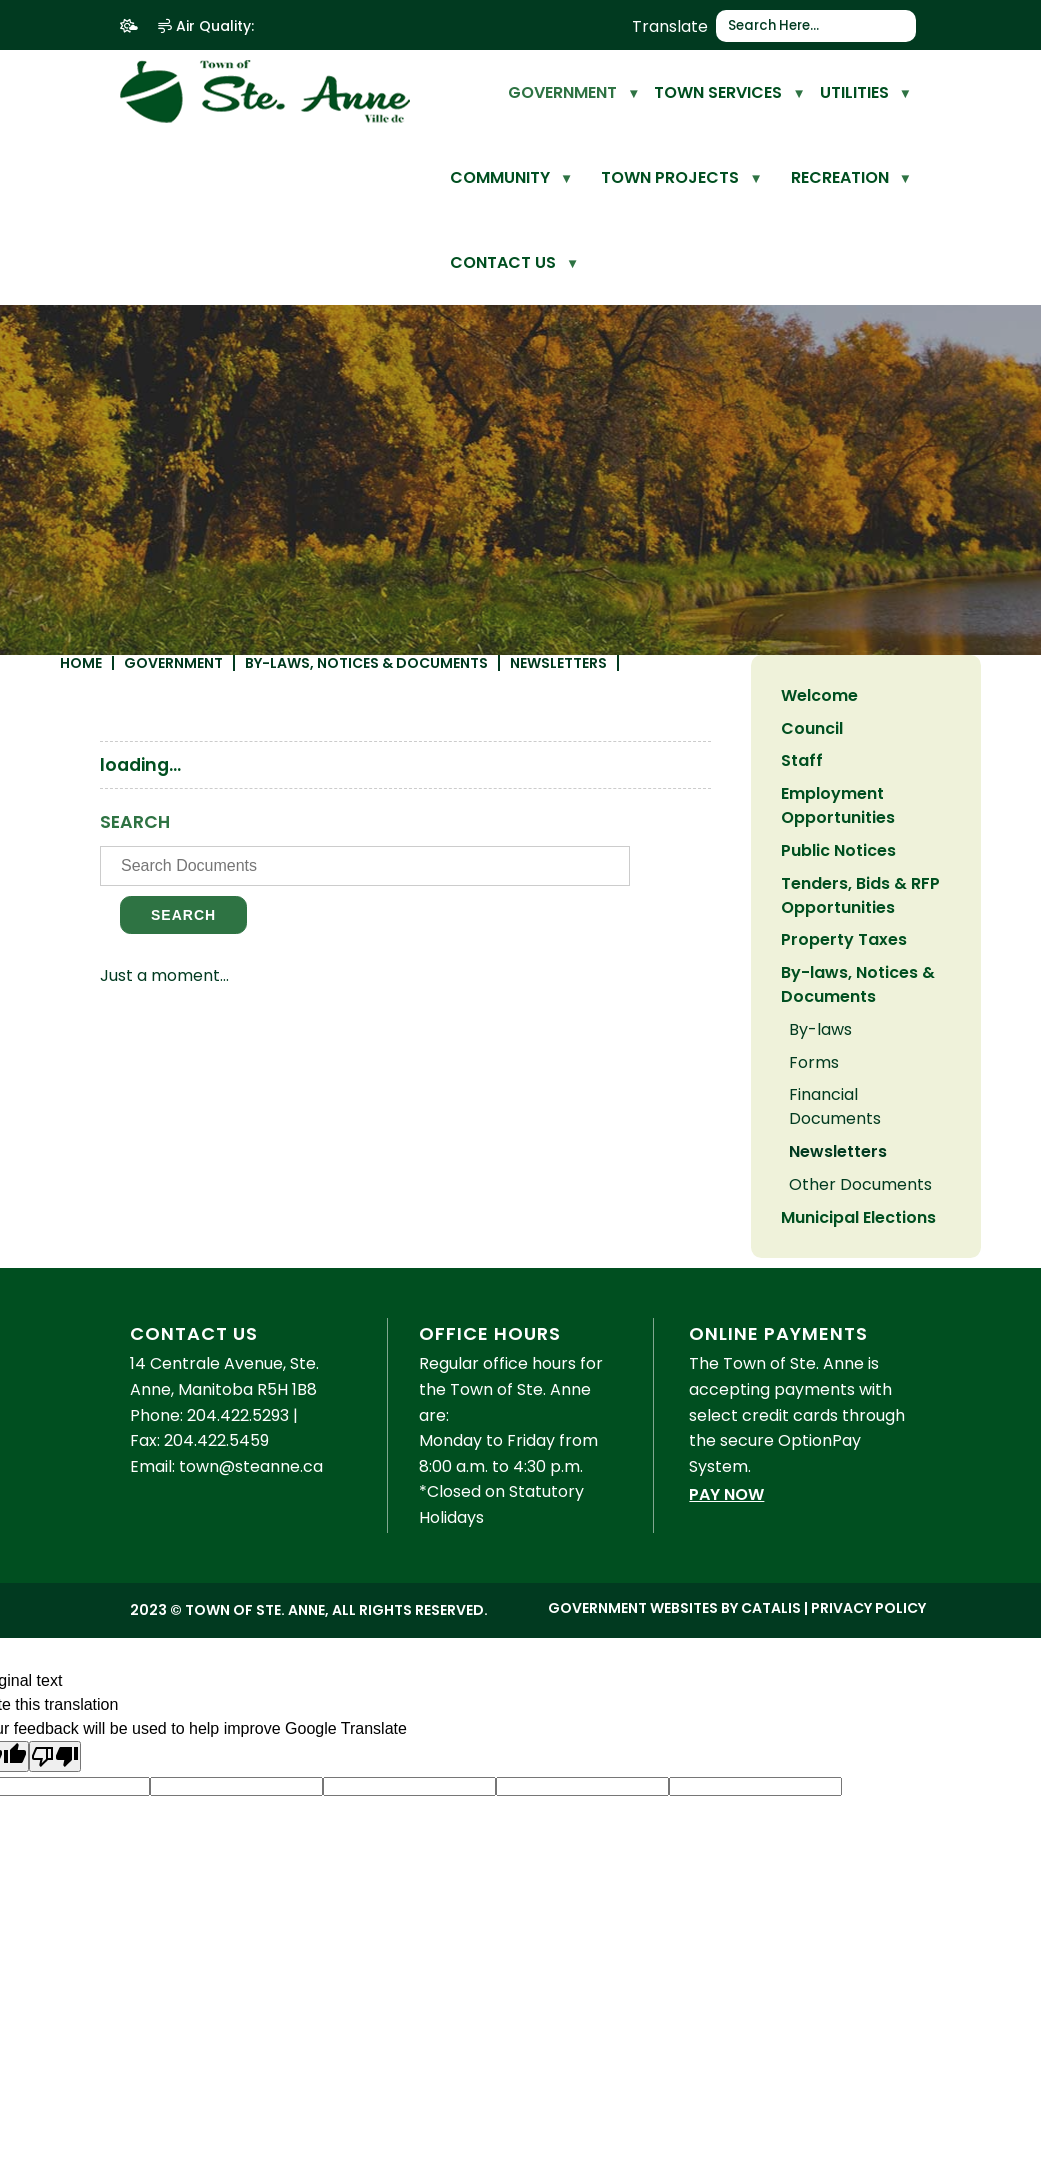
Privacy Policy (868, 1708)
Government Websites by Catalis (674, 1708)
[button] (902, 26)
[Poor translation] (55, 1856)
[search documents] (597, 898)
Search (433, 947)
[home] (475, 92)
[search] (808, 26)
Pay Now (726, 1594)
